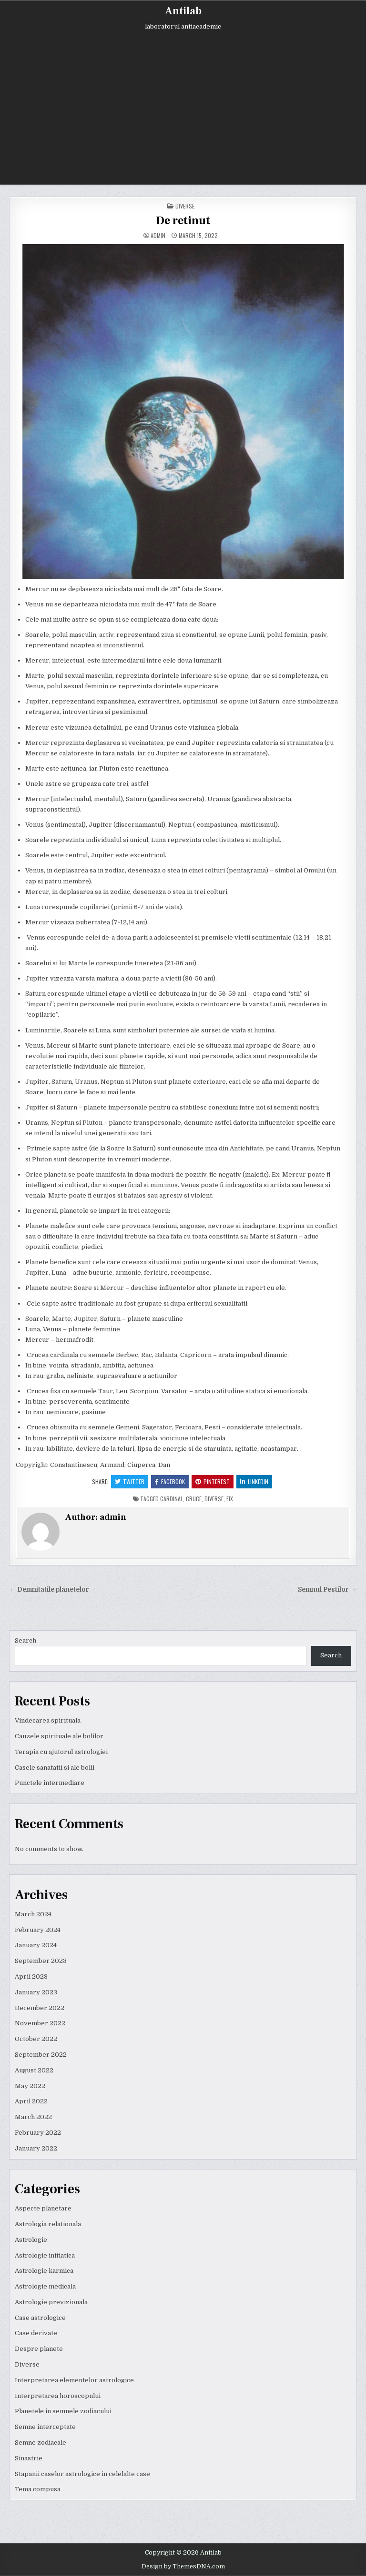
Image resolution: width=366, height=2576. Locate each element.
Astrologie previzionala (51, 2302)
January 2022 (36, 2148)
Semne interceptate (45, 2426)
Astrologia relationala (48, 2224)
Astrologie (31, 2239)
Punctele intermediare (49, 1782)
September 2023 (41, 1960)
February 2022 (38, 2132)
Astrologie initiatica (45, 2255)
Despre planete (39, 2348)
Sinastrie (28, 2458)
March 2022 (33, 2116)
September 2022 (41, 2054)
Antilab (183, 11)
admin (158, 235)
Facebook (170, 1481)
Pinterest (212, 1481)
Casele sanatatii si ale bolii (54, 1767)
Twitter (129, 1481)
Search (25, 1640)
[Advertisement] (183, 101)
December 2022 (39, 2007)
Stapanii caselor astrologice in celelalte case (82, 2473)
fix (229, 1499)
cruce (194, 1499)
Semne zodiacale (40, 2442)
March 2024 (33, 1914)
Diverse (184, 206)
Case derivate (36, 2333)
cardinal (171, 1499)
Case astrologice (40, 2317)
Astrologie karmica (44, 2270)
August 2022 (34, 2070)
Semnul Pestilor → (327, 1589)
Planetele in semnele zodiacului (63, 2411)
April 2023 (31, 1976)
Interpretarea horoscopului (58, 2395)
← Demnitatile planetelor (49, 1589)
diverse (214, 1499)
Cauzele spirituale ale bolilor (59, 1736)
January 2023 (36, 1992)
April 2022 (31, 2101)
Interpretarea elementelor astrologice (74, 2380)
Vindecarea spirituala (48, 1720)
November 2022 (40, 2023)
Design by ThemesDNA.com (183, 2566)
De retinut (183, 220)
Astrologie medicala (45, 2286)
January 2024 (36, 1945)
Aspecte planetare (43, 2208)
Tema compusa (38, 2489)
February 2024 (38, 1929)
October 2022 (36, 2038)
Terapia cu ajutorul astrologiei (61, 1751)
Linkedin (254, 1481)
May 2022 (30, 2086)
